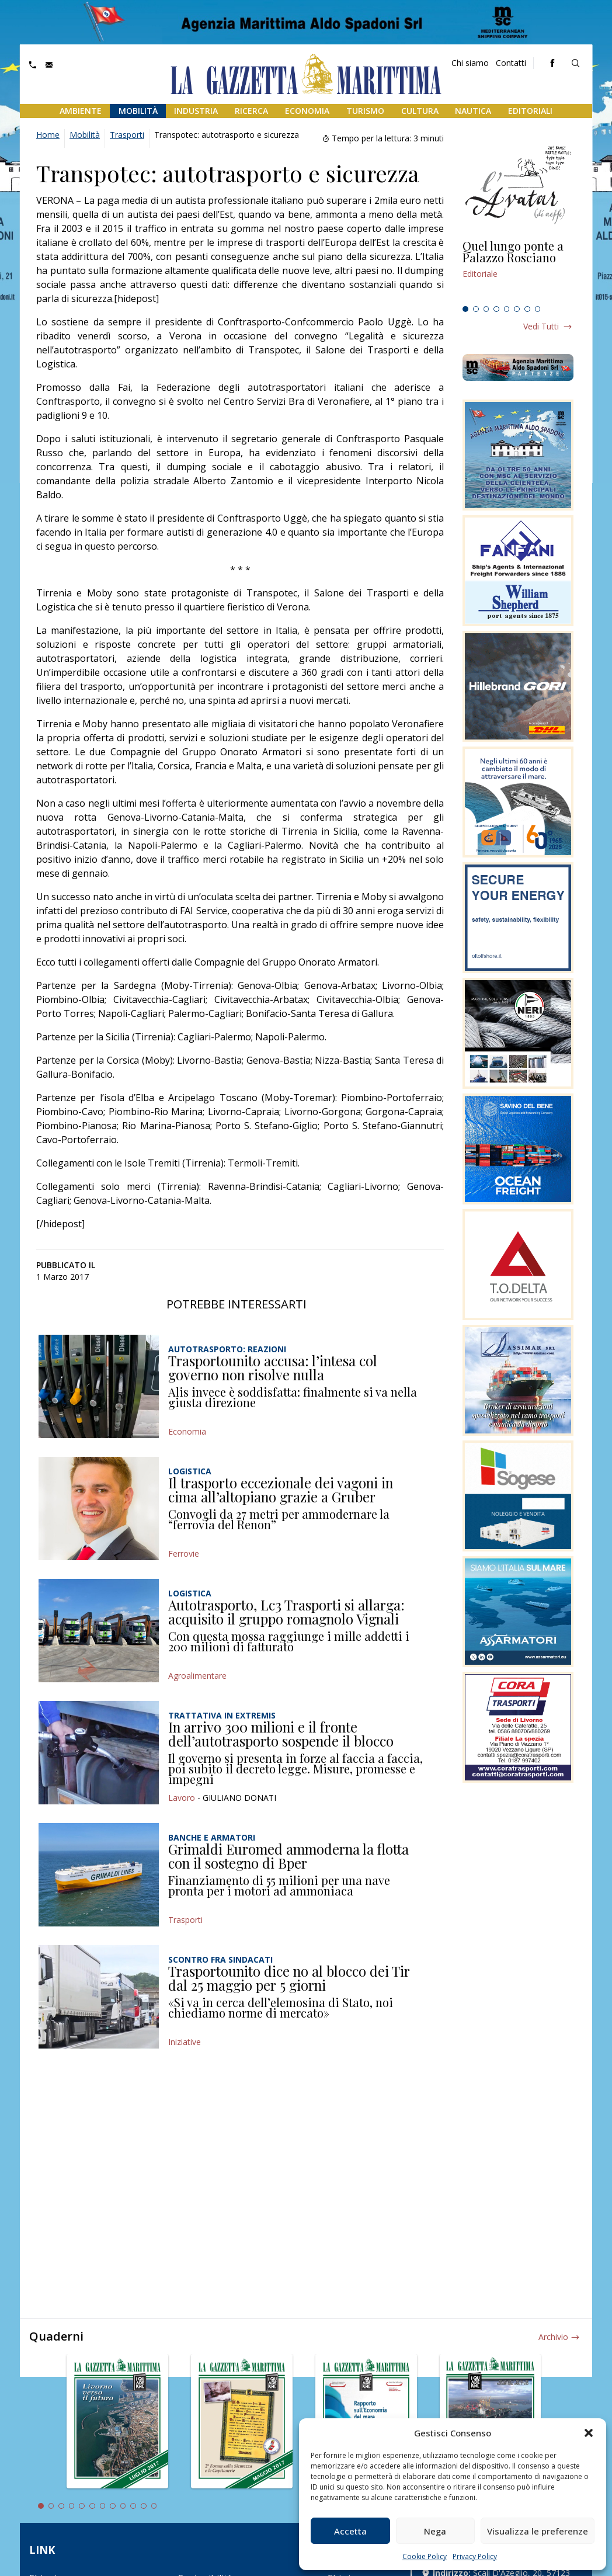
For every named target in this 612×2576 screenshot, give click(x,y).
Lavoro (181, 1797)
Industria (196, 110)
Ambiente (81, 110)
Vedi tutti (541, 326)
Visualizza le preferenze (537, 2531)
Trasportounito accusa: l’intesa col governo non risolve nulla (272, 1367)
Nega (435, 2531)
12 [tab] (154, 2506)
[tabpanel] (518, 270)
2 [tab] (476, 309)
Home (48, 134)
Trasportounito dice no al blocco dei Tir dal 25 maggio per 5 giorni (289, 1977)
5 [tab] (507, 309)
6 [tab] (517, 309)
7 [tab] (527, 309)
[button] (588, 2433)
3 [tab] (486, 309)
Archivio (553, 2336)
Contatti (511, 62)
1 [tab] (465, 309)
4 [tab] (496, 309)
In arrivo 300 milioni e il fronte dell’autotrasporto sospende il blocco (281, 1733)
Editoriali (530, 110)
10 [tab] (133, 2506)
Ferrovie (183, 1553)
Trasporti (127, 134)
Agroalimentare (197, 1675)
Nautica (473, 110)
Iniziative (184, 2041)
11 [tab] (144, 2506)
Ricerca (251, 110)
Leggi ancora (518, 270)
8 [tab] (538, 309)
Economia (307, 110)
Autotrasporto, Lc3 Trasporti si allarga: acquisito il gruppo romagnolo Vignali (286, 1611)
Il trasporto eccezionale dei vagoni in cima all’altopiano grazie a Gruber (280, 1489)
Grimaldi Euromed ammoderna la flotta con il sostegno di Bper (288, 1855)
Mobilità (138, 110)
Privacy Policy (475, 2556)
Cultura (420, 110)
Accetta (350, 2531)
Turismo (365, 110)
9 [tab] (123, 2506)
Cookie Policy (424, 2556)
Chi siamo (470, 62)
